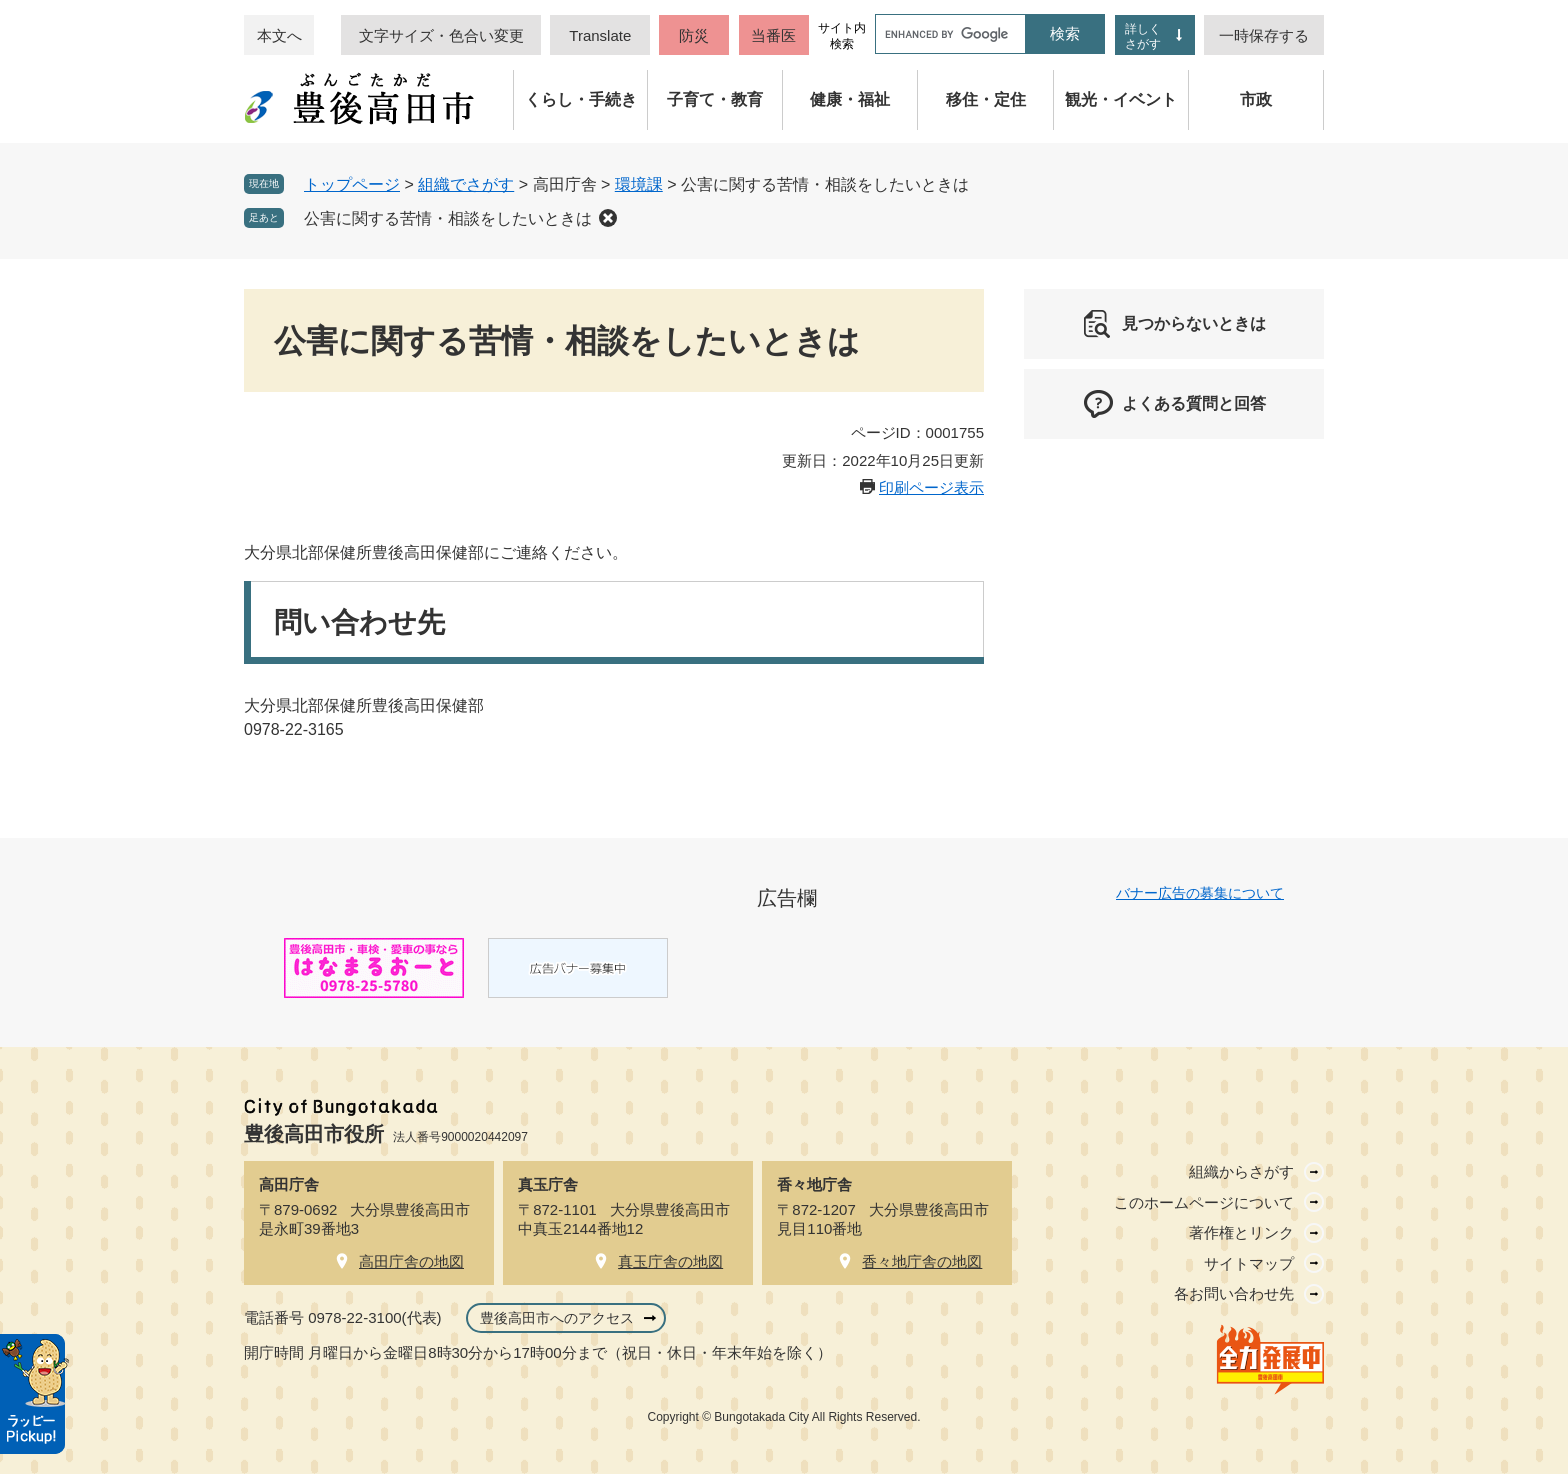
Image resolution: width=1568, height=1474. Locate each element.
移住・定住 (986, 99)
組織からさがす (1241, 1171)
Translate (600, 35)
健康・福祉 (850, 99)
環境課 (639, 184)
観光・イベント (1121, 99)
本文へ (279, 35)
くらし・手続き (581, 99)
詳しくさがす (1143, 36)
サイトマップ (1249, 1263)
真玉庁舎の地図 (670, 1261)
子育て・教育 (715, 99)
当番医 (773, 35)
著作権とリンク (1241, 1232)
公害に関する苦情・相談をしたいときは (448, 218)
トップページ (352, 184)
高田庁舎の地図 (411, 1261)
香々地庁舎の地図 (922, 1261)
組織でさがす (466, 184)
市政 (1256, 99)
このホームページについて (1204, 1202)
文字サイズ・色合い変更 (441, 35)
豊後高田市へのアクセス (557, 1318)
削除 (608, 218)
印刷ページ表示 (931, 487)
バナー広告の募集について (1200, 893)
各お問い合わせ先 (1234, 1293)
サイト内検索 (842, 36)
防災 (694, 35)
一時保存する (1264, 35)
